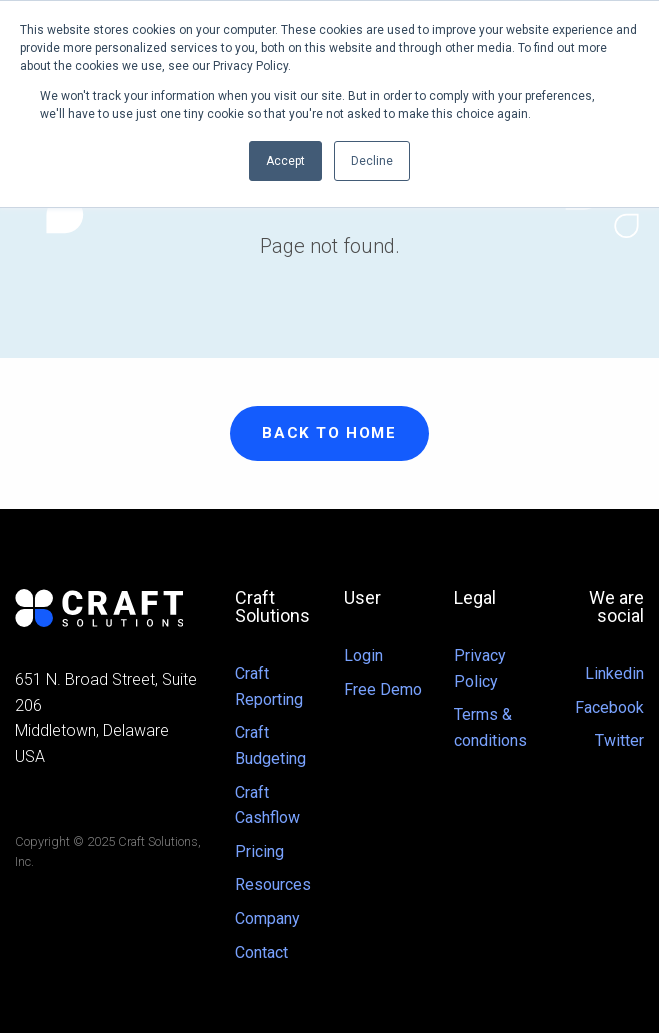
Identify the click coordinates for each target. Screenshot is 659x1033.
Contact (261, 952)
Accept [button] (285, 161)
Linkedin (614, 673)
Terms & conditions (490, 727)
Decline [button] (372, 161)
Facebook (609, 707)
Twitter (619, 740)
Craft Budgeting (270, 745)
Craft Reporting (269, 686)
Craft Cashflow (267, 805)
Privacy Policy (480, 668)
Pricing (259, 851)
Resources (273, 884)
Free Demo (383, 689)
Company (267, 918)
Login (363, 655)
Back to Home (329, 433)
